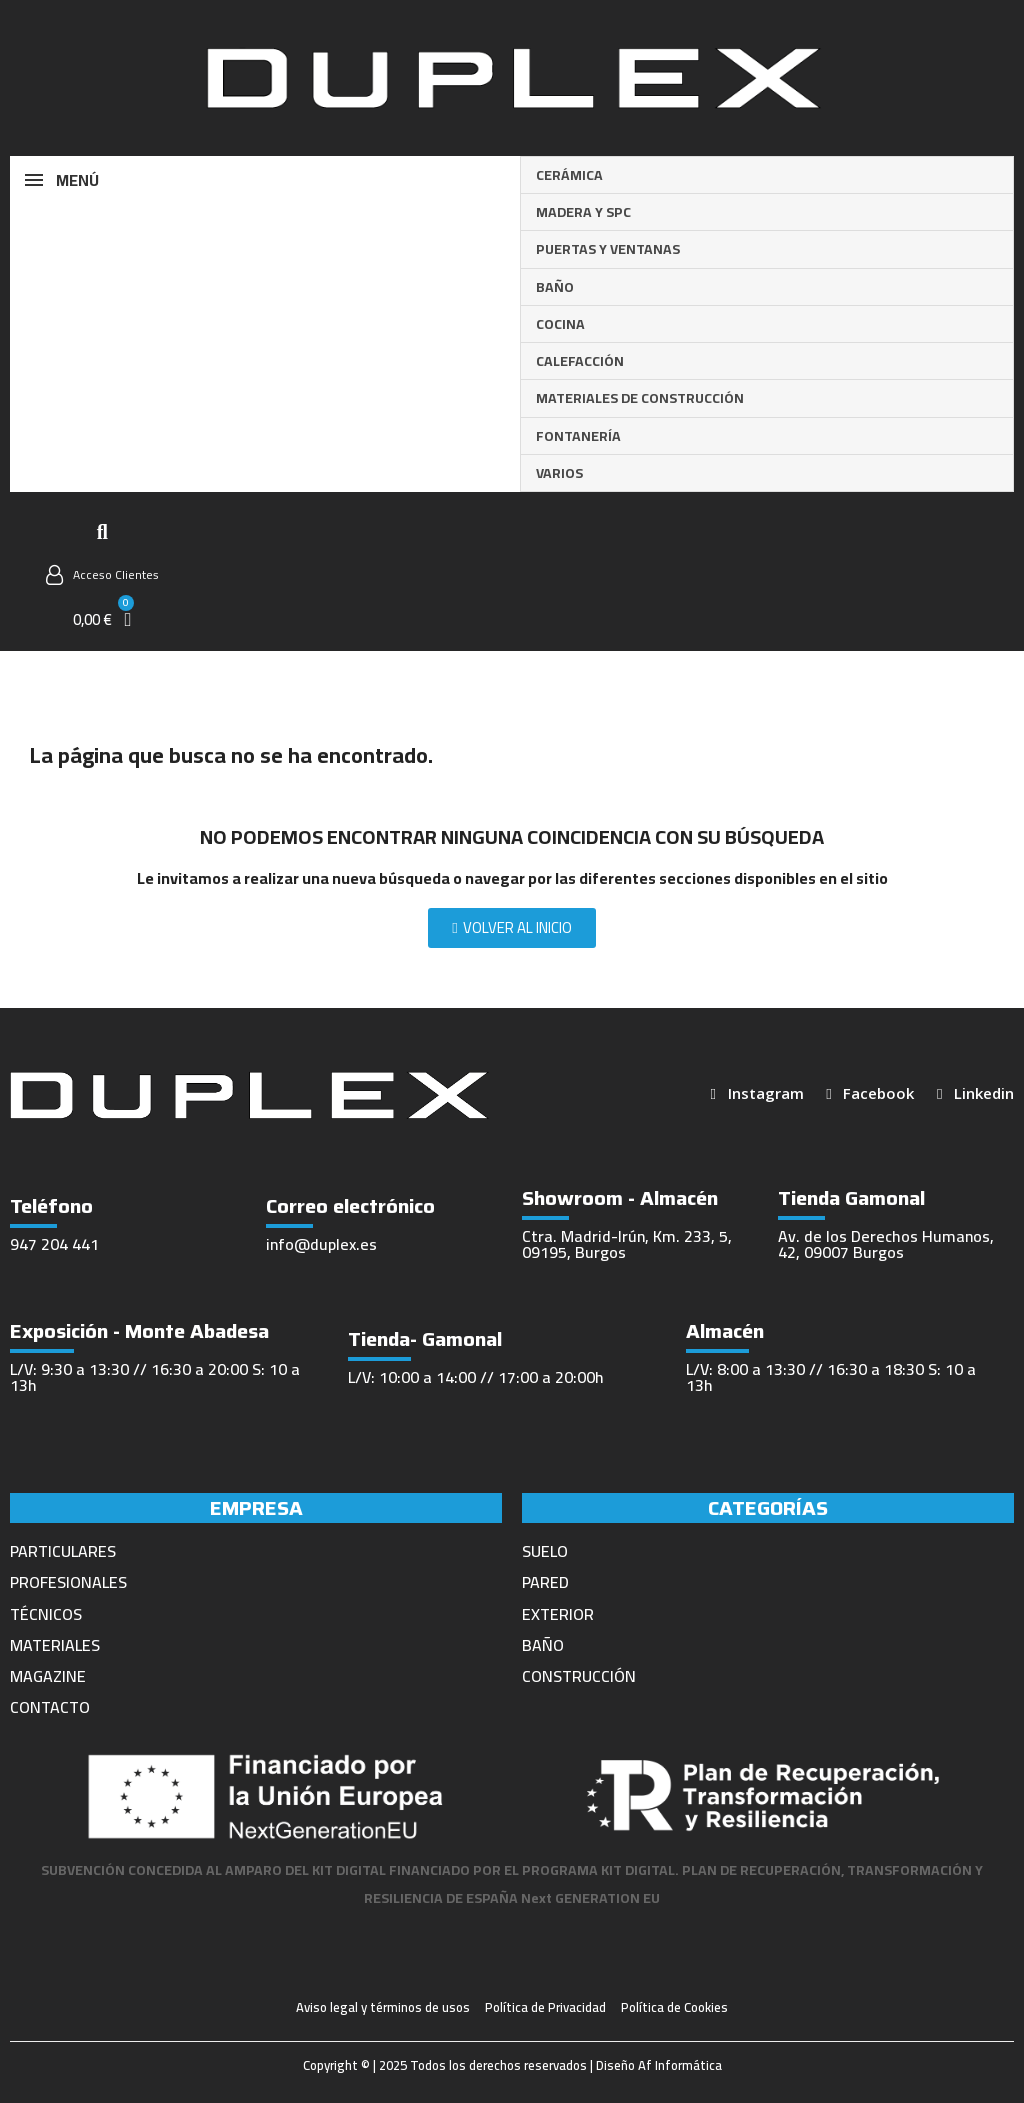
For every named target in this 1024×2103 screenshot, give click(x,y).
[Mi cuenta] (102, 575)
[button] (102, 532)
